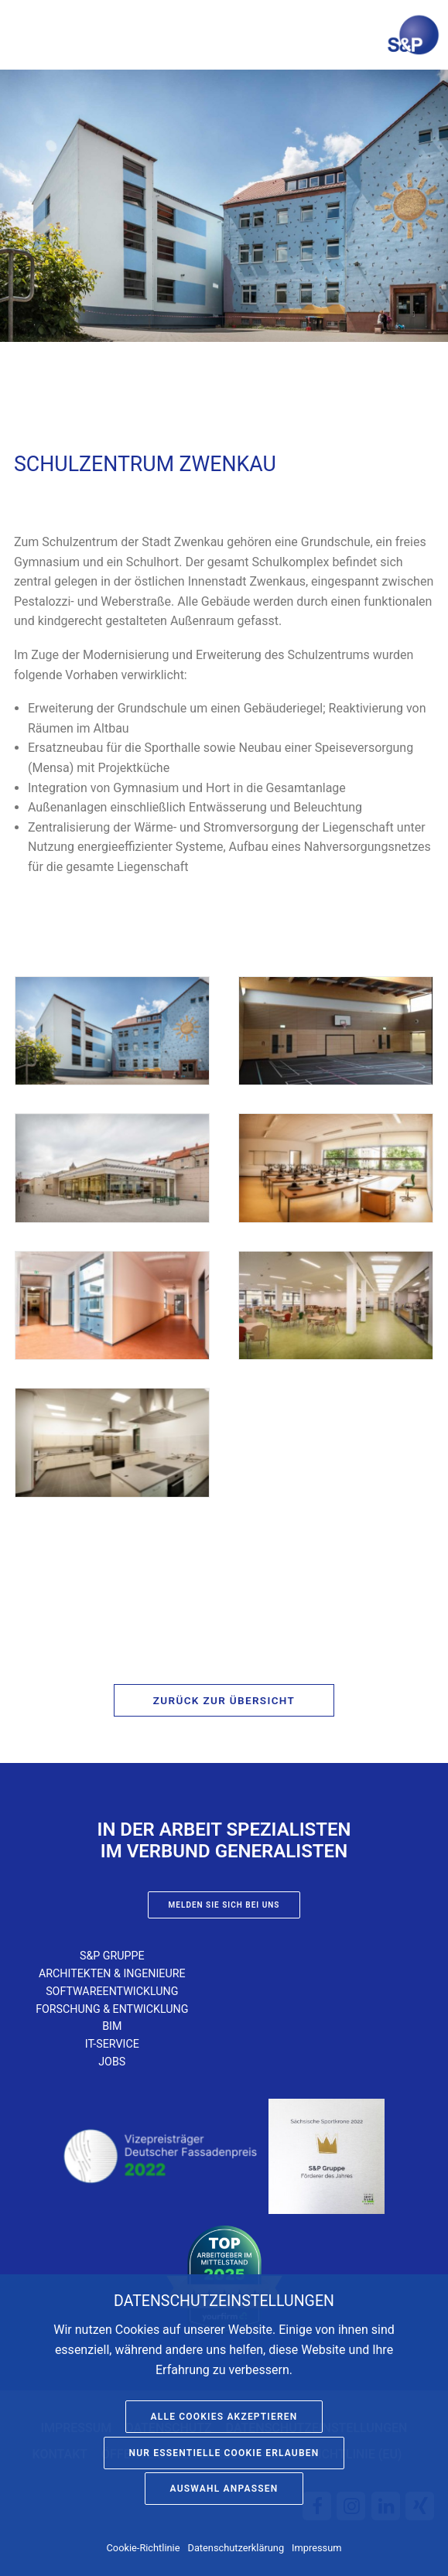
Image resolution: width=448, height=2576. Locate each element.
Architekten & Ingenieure (112, 1973)
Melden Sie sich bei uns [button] (224, 1905)
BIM (111, 2026)
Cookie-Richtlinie (143, 2548)
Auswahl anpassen (224, 2488)
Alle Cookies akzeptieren (224, 2416)
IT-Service (112, 2044)
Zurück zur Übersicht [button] (224, 1700)
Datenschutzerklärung (236, 2548)
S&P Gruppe (112, 1955)
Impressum (316, 2548)
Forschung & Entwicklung (112, 2009)
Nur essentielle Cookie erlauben (224, 2453)
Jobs (111, 2061)
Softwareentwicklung (112, 1991)
